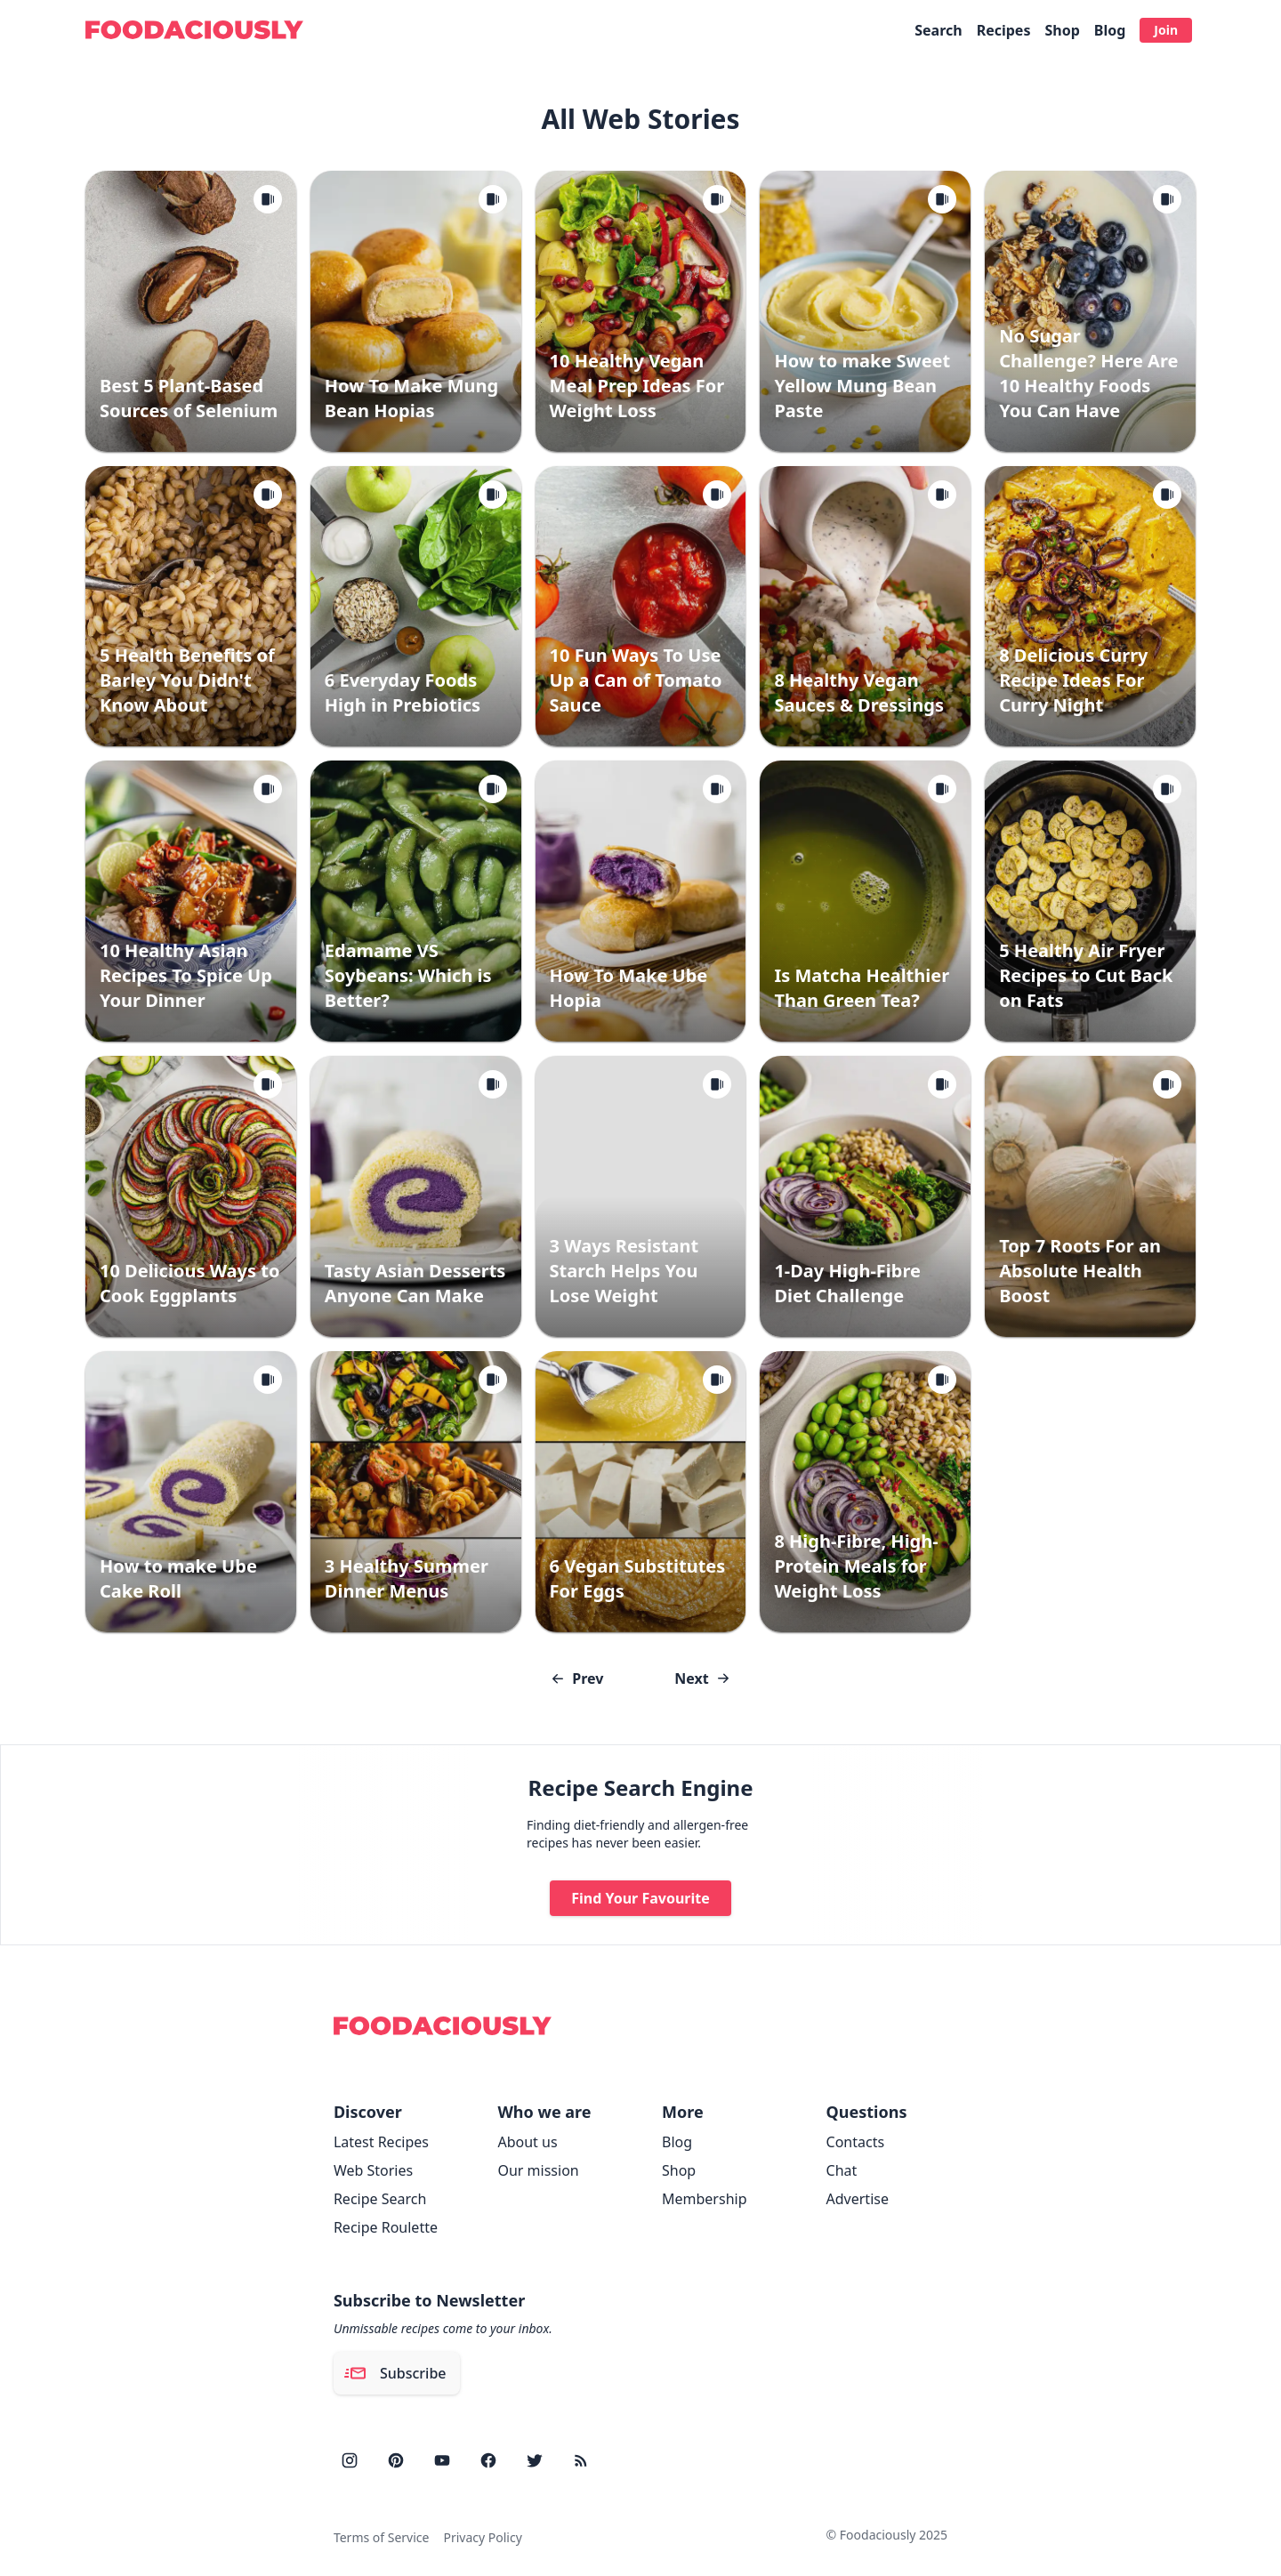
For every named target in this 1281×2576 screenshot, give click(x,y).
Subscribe (395, 2373)
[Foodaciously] (194, 29)
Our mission (537, 2170)
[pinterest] (396, 2460)
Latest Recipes (381, 2142)
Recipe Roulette (386, 2227)
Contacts (855, 2142)
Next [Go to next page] (701, 1678)
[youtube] (442, 2460)
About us (527, 2142)
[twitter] (535, 2460)
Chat (842, 2170)
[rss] (581, 2460)
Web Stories (373, 2170)
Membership (704, 2199)
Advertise (857, 2199)
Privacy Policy (482, 2537)
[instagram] (350, 2460)
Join (1166, 29)
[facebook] (488, 2460)
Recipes (1004, 30)
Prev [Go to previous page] (577, 1678)
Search (938, 30)
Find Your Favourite (640, 1898)
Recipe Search (380, 2199)
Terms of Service (382, 2537)
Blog (1110, 30)
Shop (1061, 30)
